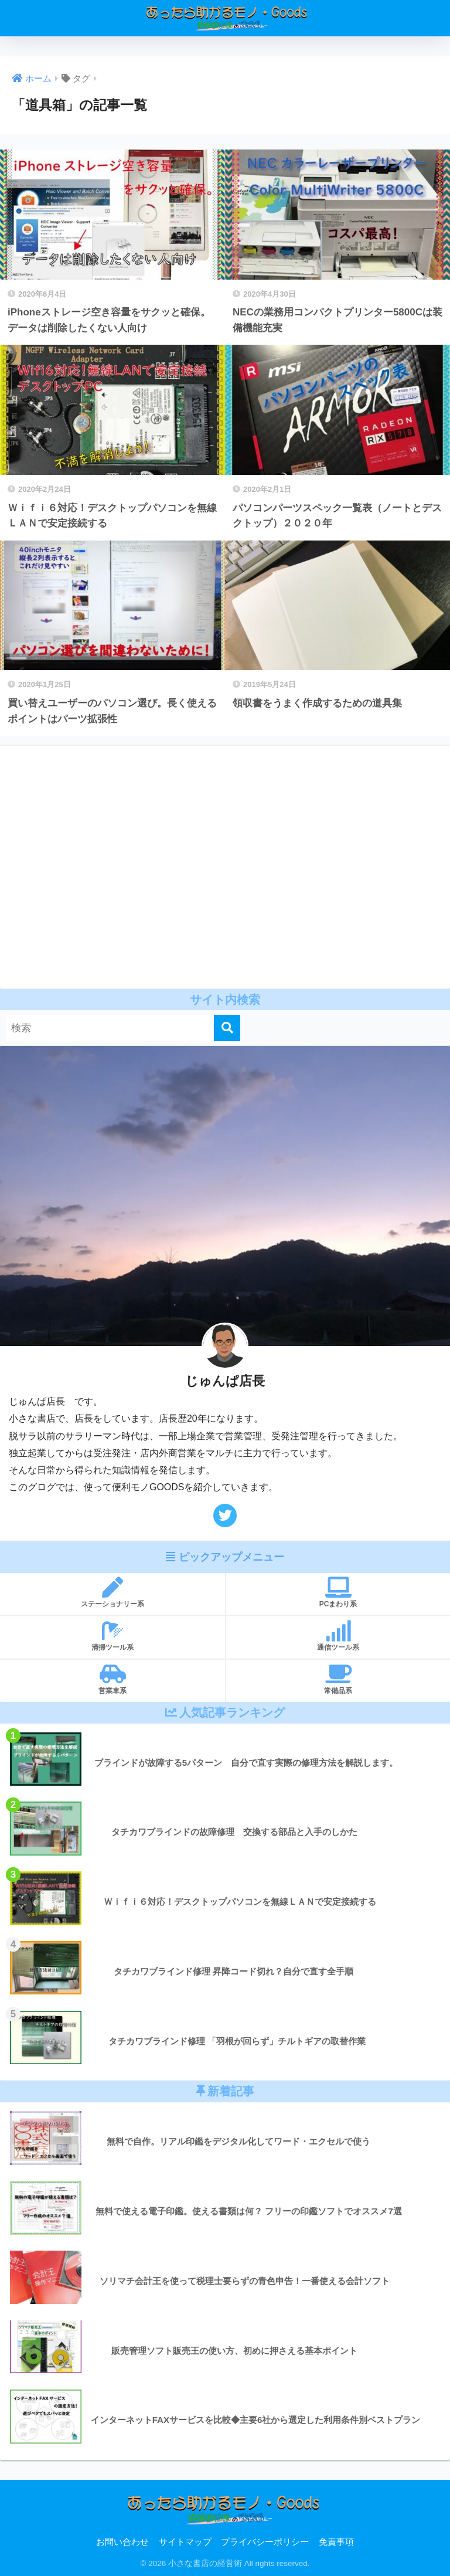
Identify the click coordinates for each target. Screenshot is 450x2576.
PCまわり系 (338, 1592)
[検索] (227, 1028)
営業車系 (112, 1679)
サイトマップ (185, 2542)
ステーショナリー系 (112, 1592)
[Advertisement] (225, 867)
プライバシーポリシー (265, 2542)
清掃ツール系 (112, 1635)
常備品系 (338, 1679)
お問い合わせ (122, 2542)
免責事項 (336, 2542)
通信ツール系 (338, 1635)
